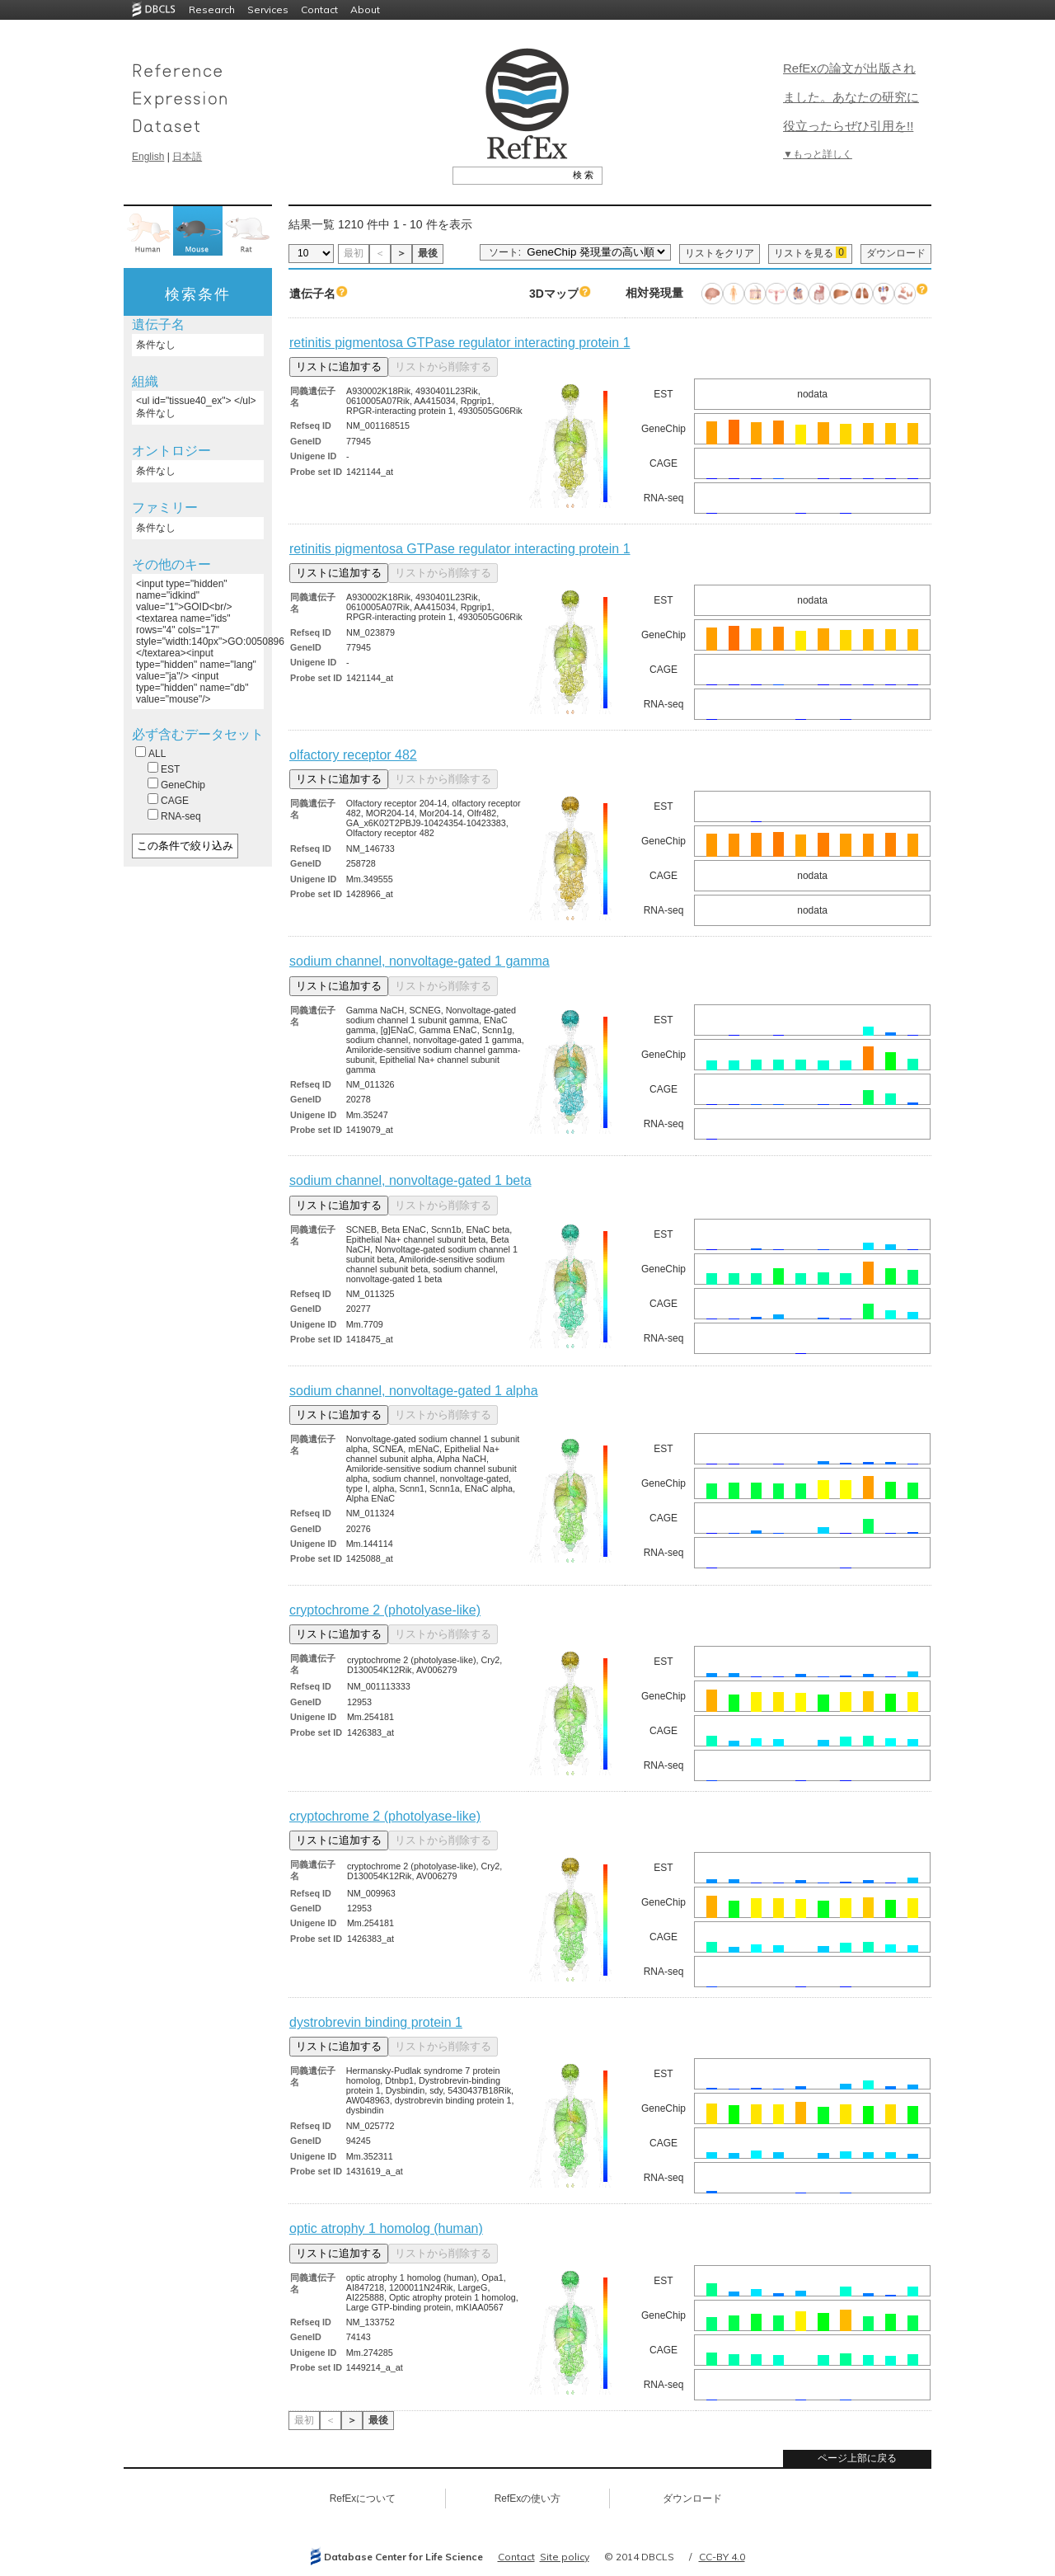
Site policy (564, 2556)
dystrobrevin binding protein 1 (375, 2022)
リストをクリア (719, 253)
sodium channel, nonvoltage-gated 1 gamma (419, 961)
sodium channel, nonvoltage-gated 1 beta (410, 1180)
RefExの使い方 (528, 2498)
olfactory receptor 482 (353, 755)
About (365, 9)
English (148, 156)
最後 (428, 253)
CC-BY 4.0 (722, 2556)
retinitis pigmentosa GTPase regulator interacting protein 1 (460, 343)
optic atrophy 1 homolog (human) (386, 2228)
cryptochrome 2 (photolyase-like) (385, 1610)
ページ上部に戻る (857, 2458)
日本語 (187, 156)
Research (212, 9)
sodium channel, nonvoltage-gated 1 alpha (413, 1391)
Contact (319, 9)
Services (267, 9)
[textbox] (509, 174)
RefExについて (363, 2498)
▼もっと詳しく (817, 154)
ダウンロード (896, 253)
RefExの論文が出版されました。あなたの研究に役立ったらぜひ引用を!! (851, 97)
